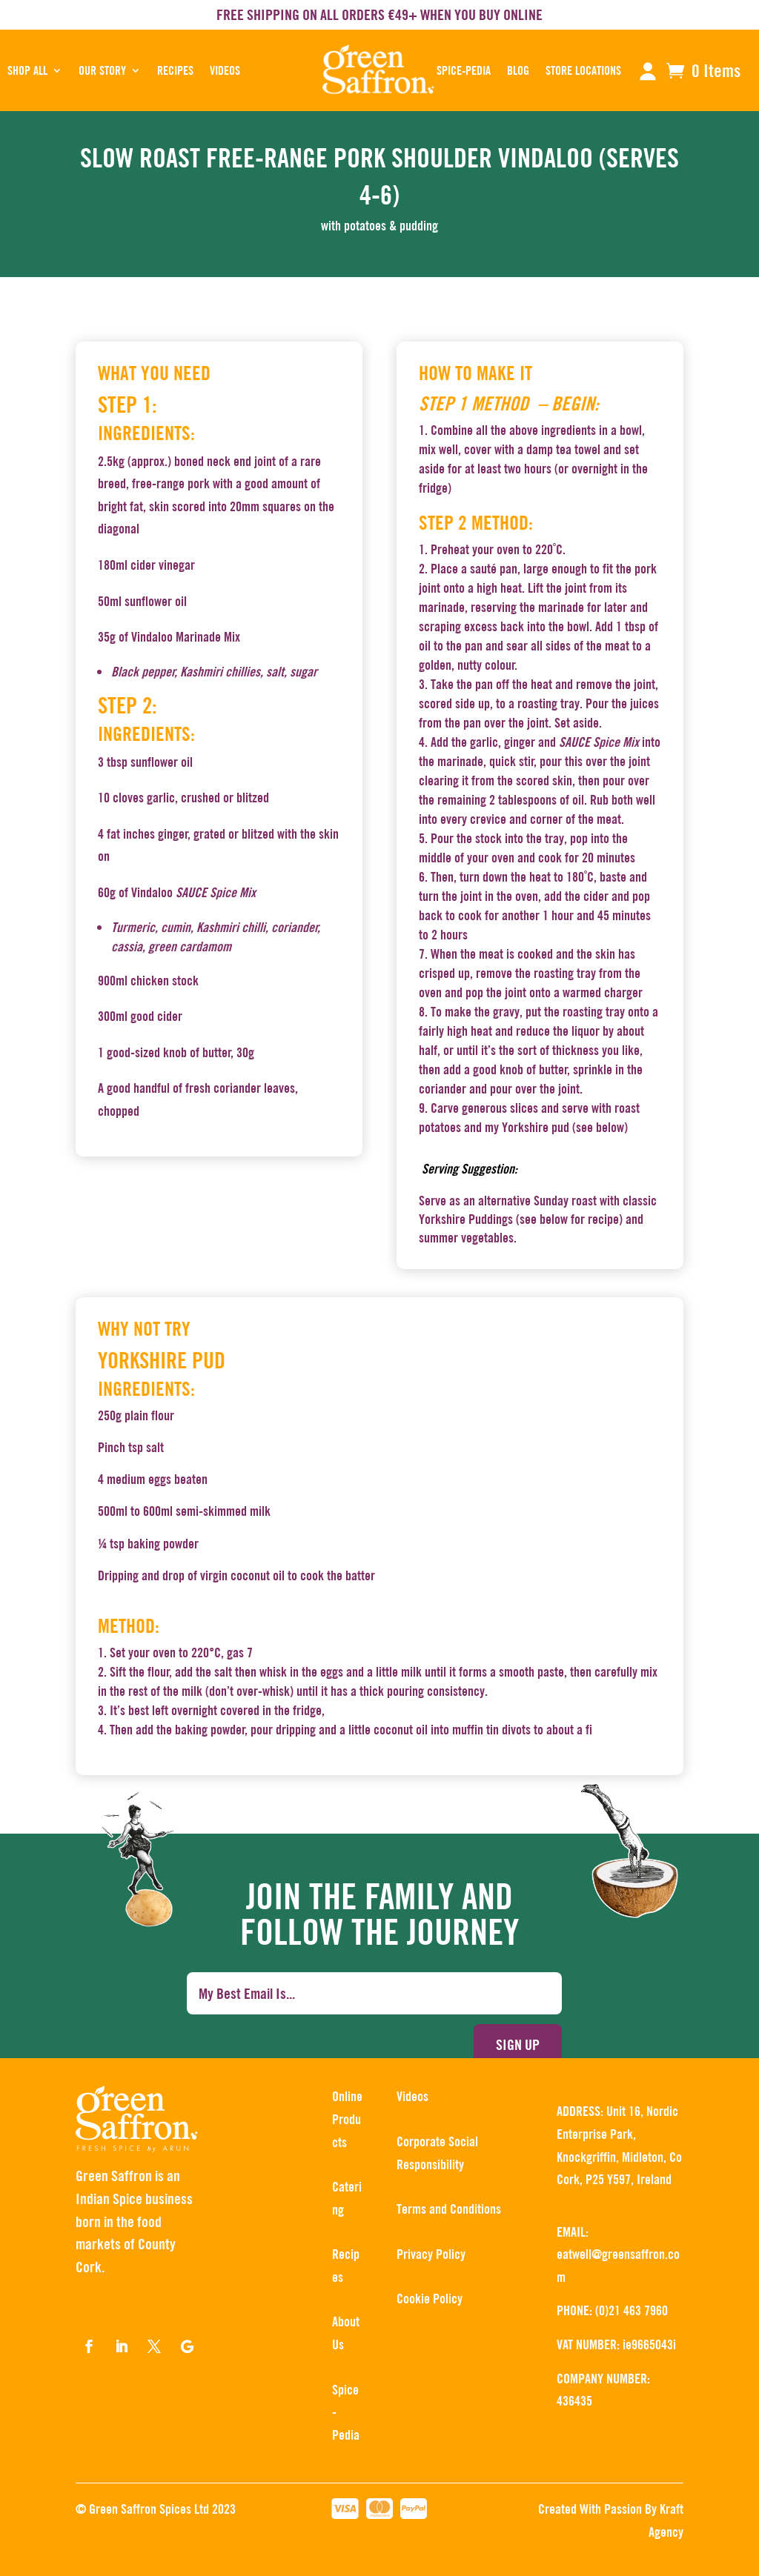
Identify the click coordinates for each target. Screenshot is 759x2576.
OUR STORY (102, 70)
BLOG (518, 70)
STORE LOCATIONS (583, 70)
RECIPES (175, 70)
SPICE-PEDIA (464, 70)
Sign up (518, 2044)
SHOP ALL (27, 70)
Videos (225, 70)
